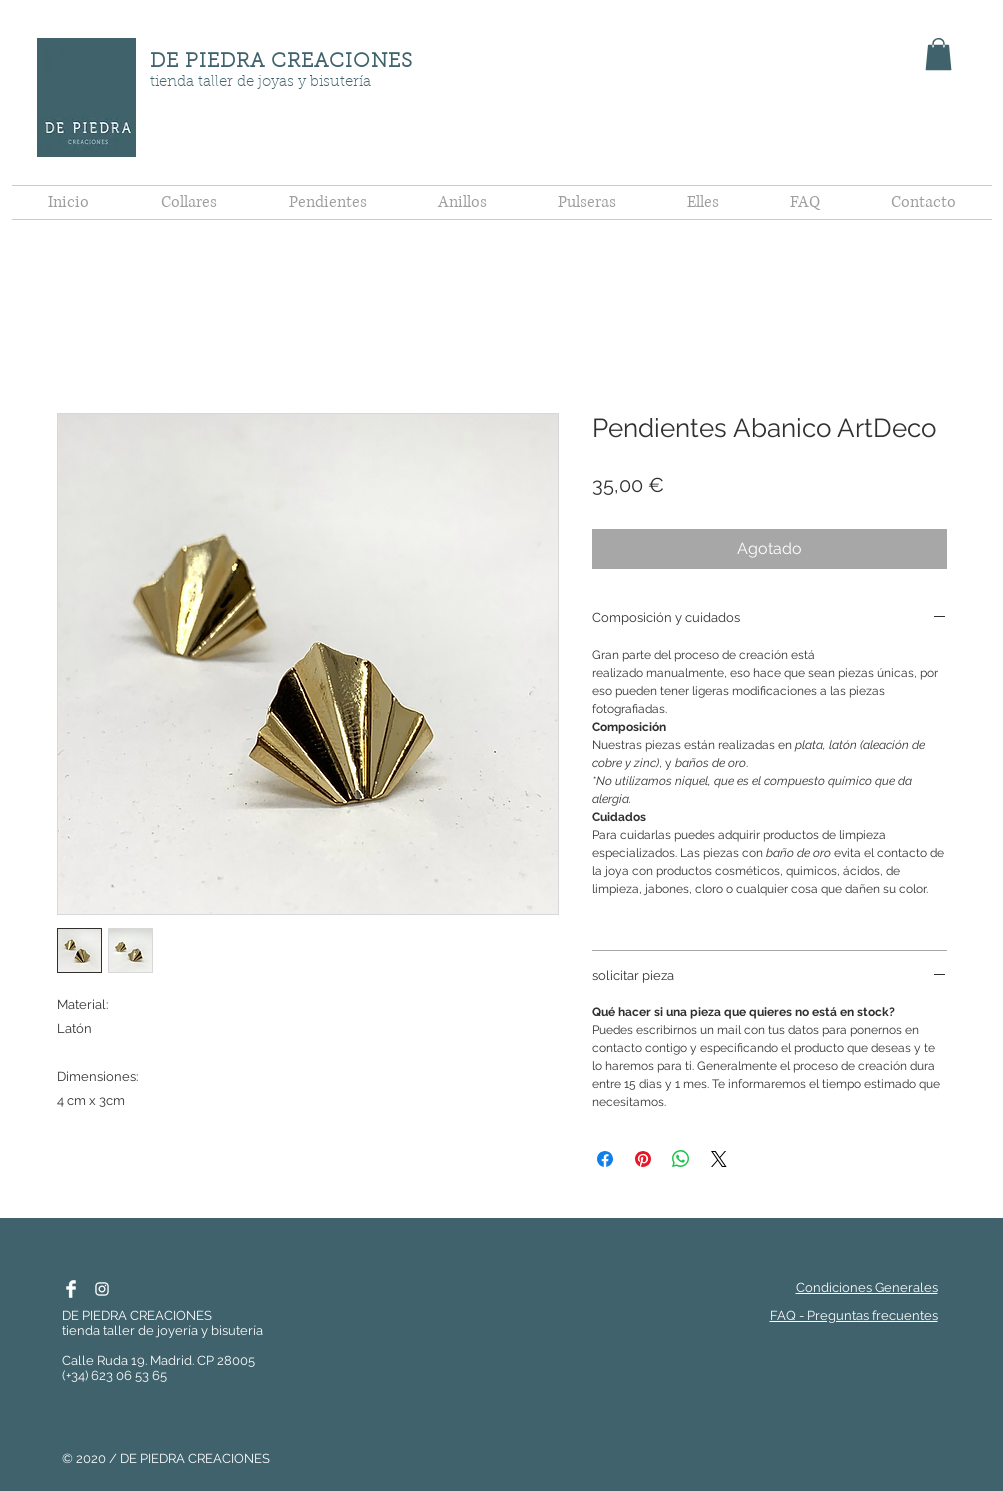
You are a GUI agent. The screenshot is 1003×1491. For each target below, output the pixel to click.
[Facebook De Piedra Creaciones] (71, 1289)
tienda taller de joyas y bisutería (260, 82)
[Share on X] (719, 1159)
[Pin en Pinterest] (643, 1159)
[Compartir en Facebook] (605, 1159)
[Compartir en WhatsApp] (681, 1159)
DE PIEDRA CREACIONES (281, 62)
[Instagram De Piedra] (102, 1289)
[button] (938, 54)
